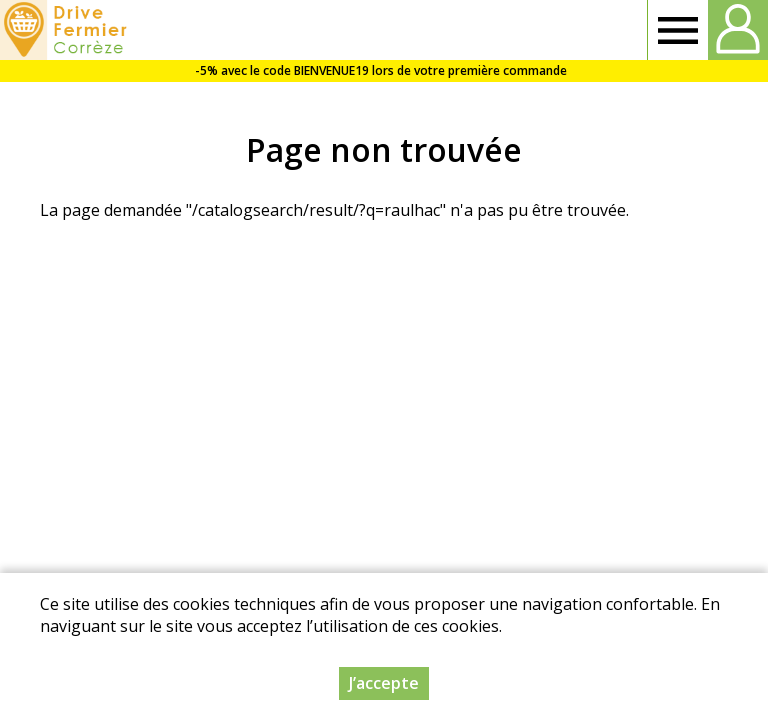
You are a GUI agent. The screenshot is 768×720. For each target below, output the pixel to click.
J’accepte (384, 683)
